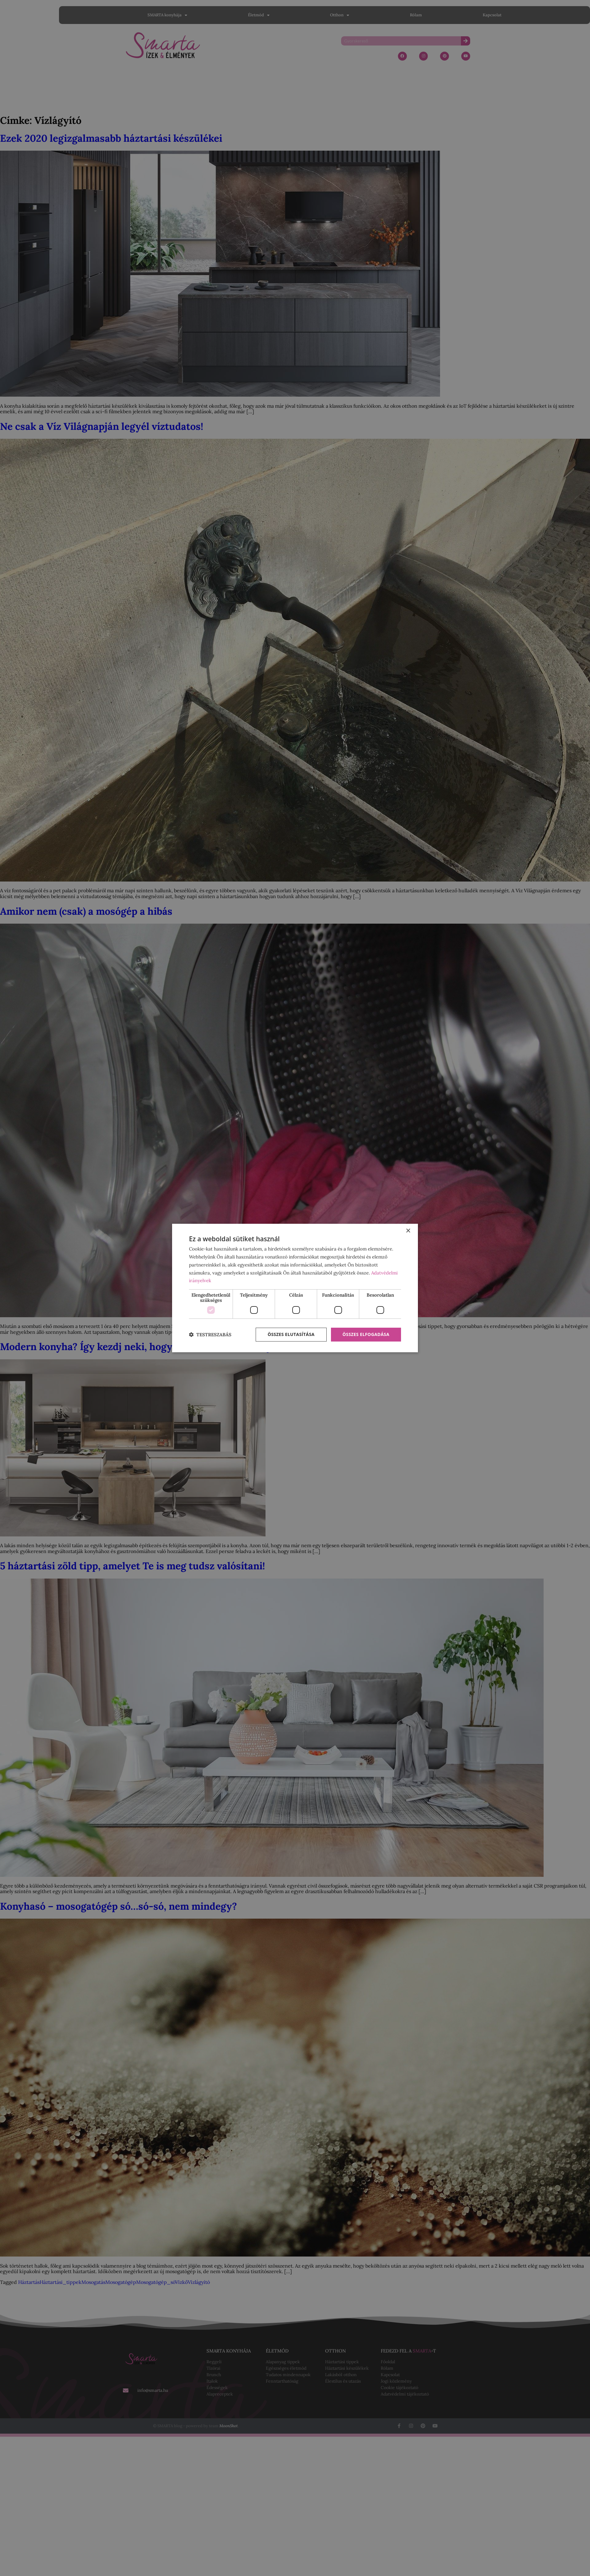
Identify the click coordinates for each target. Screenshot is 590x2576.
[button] (210, 1334)
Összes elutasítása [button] (291, 1334)
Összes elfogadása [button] (366, 1334)
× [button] (408, 1231)
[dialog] (295, 1288)
